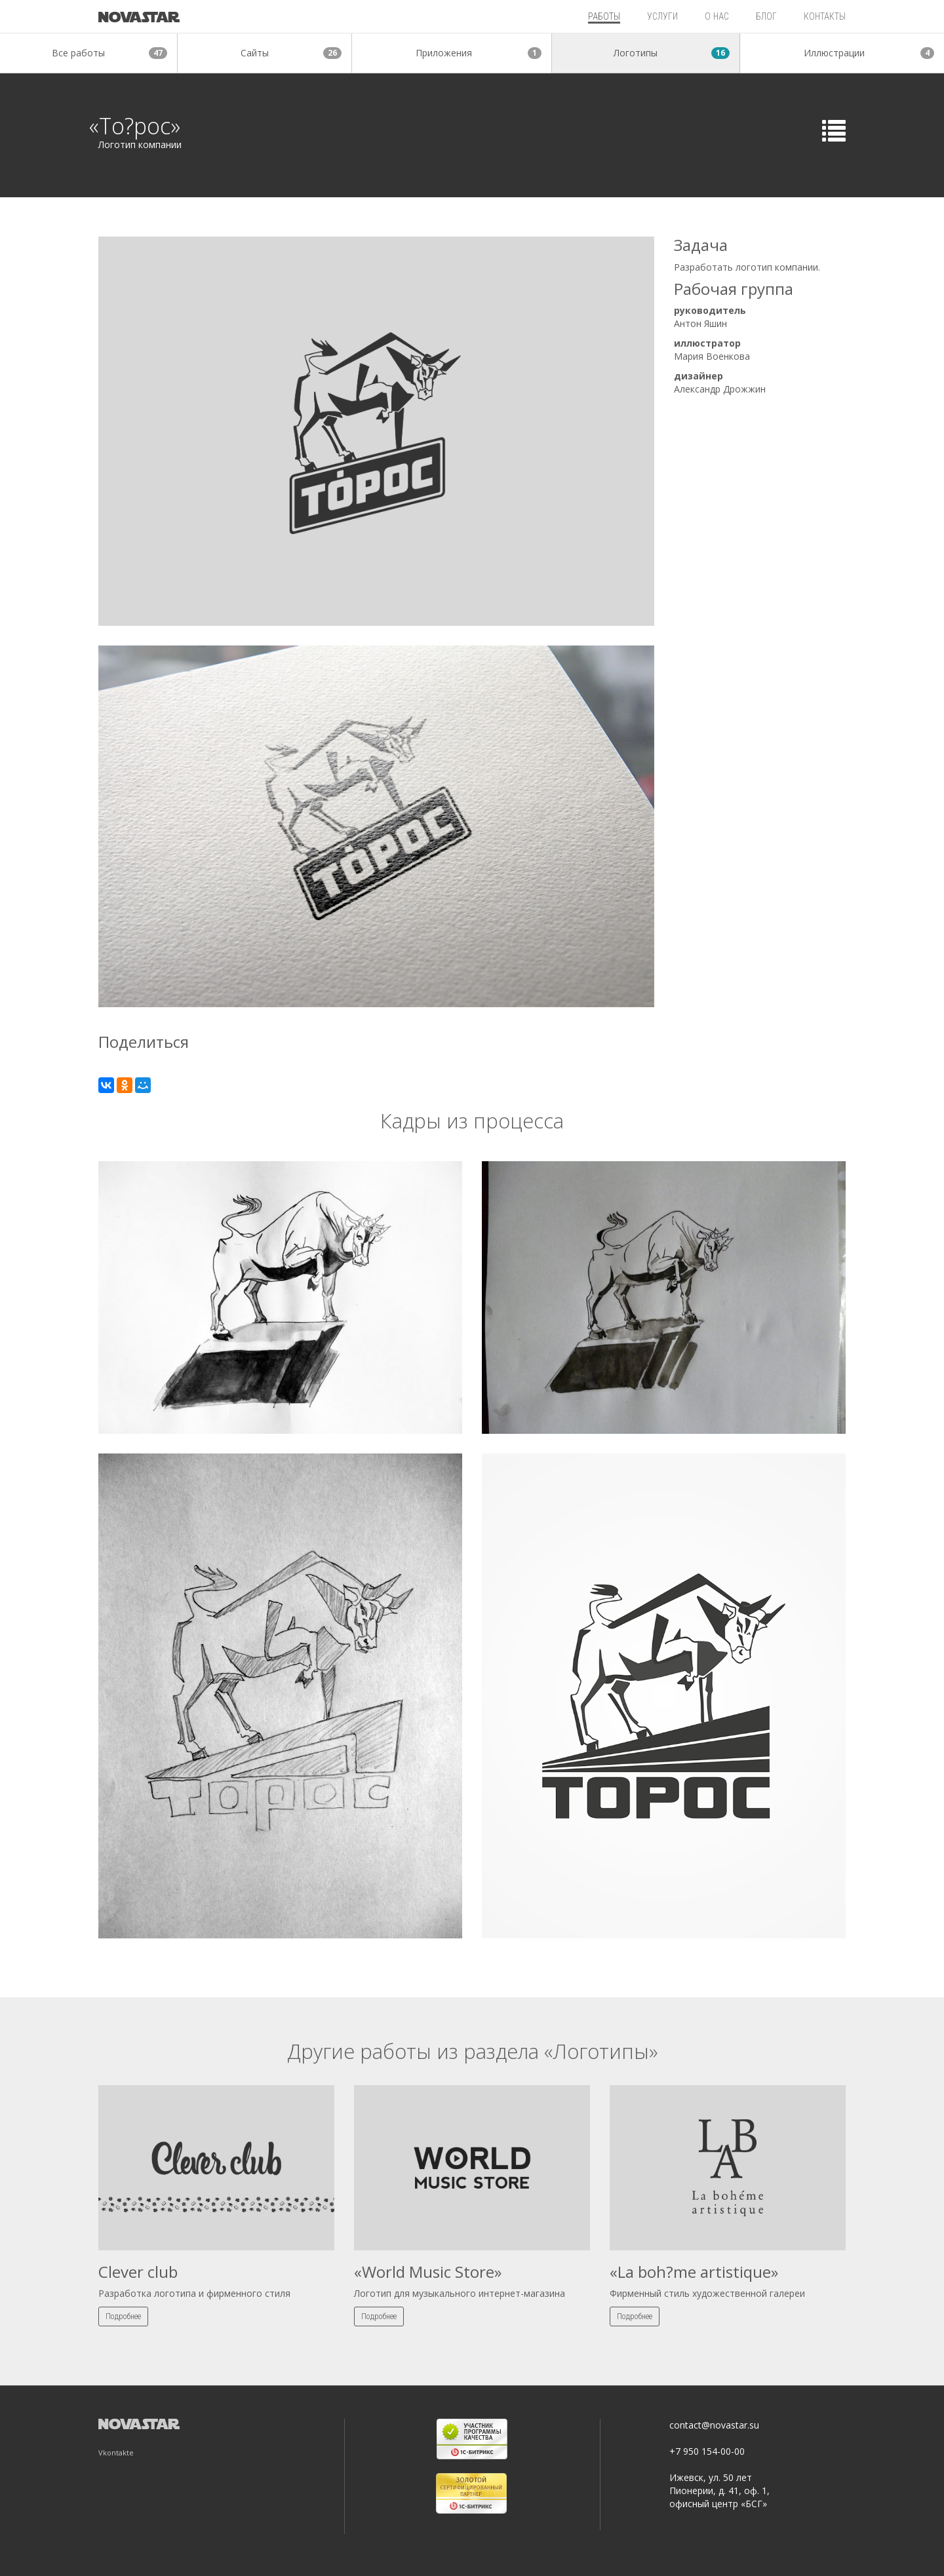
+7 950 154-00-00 (707, 2451)
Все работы (109, 53)
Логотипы (672, 53)
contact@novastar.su (714, 2425)
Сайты (291, 53)
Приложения (478, 53)
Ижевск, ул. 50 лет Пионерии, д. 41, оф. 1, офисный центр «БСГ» (719, 2490)
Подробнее (123, 2316)
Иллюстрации (869, 53)
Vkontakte (116, 2452)
